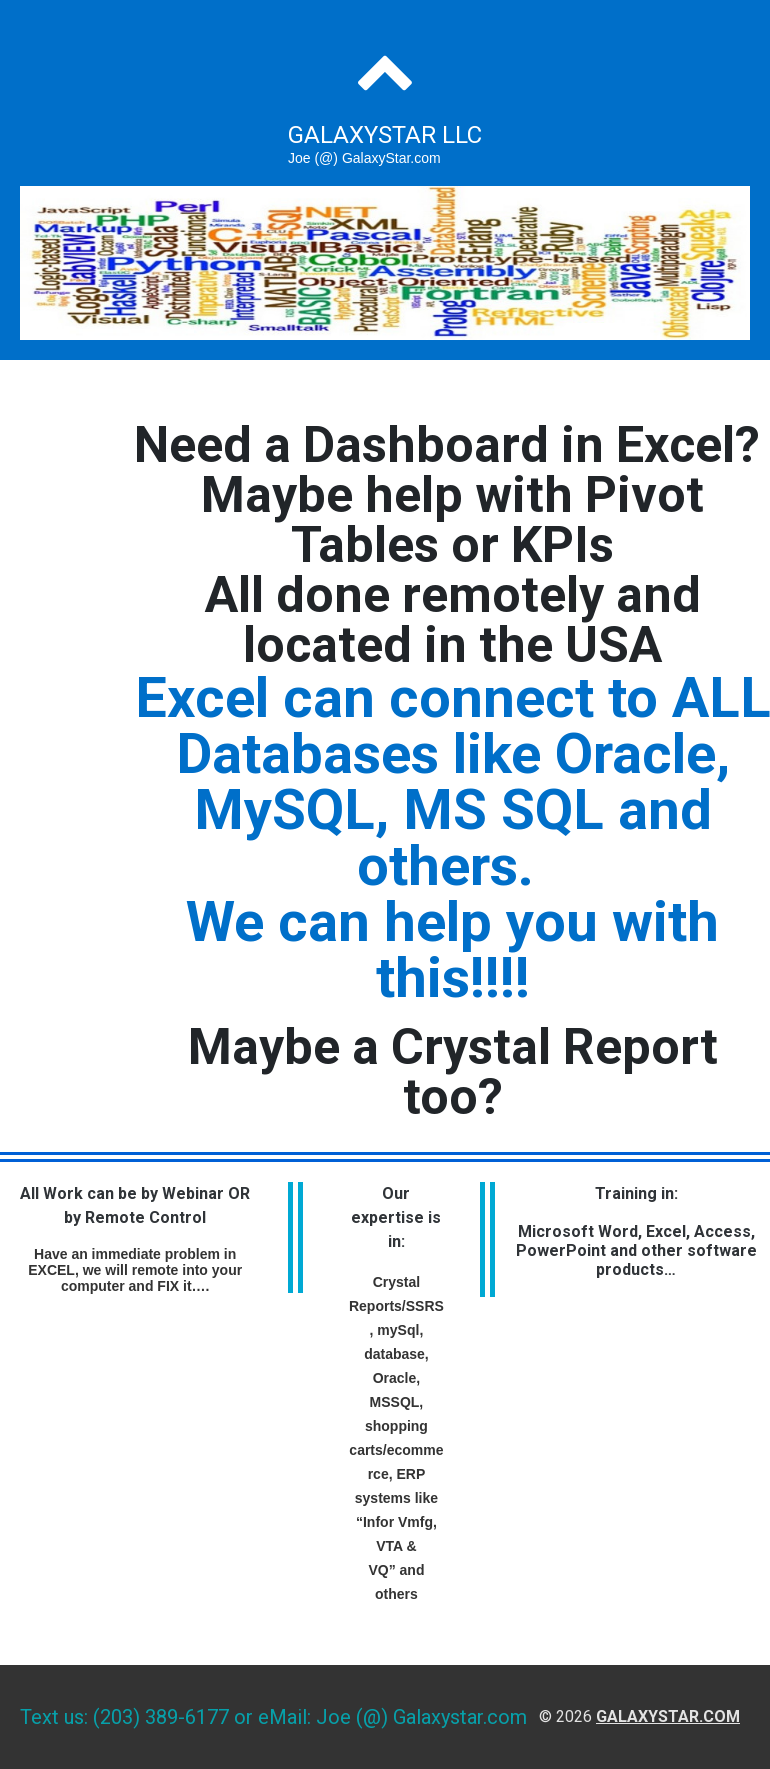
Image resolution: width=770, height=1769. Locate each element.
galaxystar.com (668, 1716)
